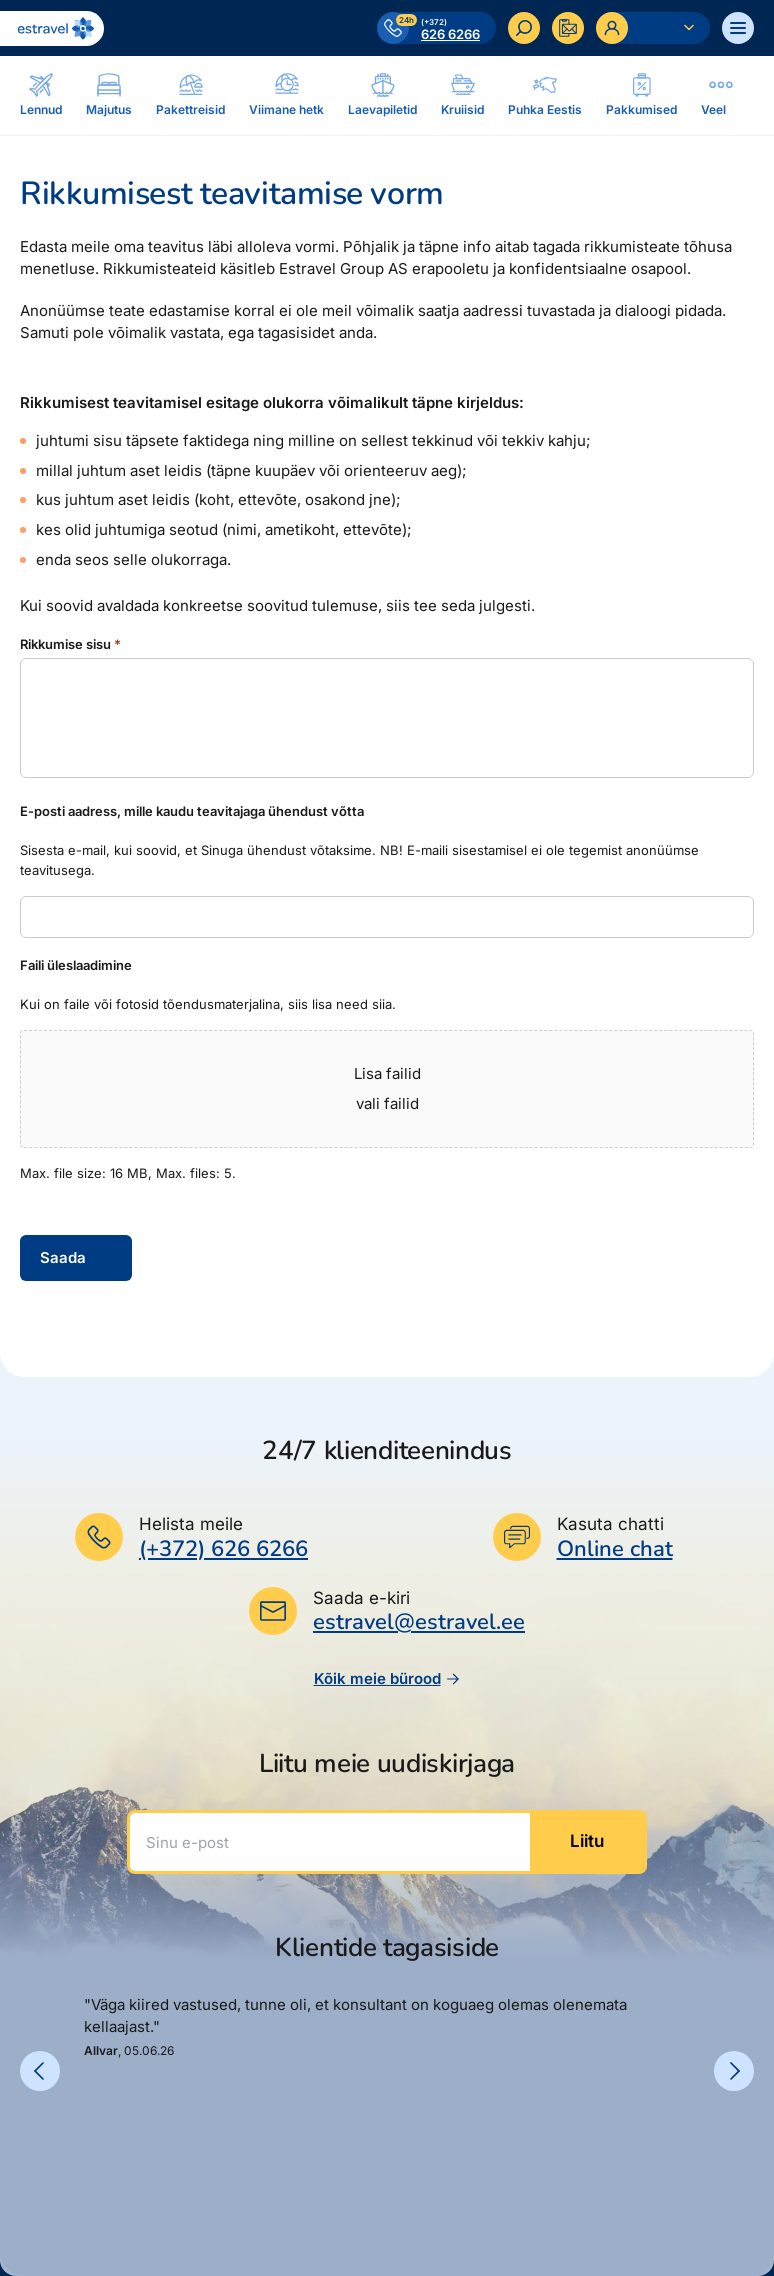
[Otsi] (524, 28)
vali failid (387, 1103)
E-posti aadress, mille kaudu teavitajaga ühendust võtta (192, 811)
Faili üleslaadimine (76, 965)
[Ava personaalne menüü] (653, 28)
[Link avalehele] (52, 28)
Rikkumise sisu (70, 644)
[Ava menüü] (738, 28)
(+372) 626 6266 (223, 1549)
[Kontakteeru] (568, 28)
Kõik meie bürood (387, 1678)
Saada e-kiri (361, 1598)
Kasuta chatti (610, 1524)
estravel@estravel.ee (419, 1622)
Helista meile (191, 1524)
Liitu (587, 1841)
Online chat (615, 1549)
